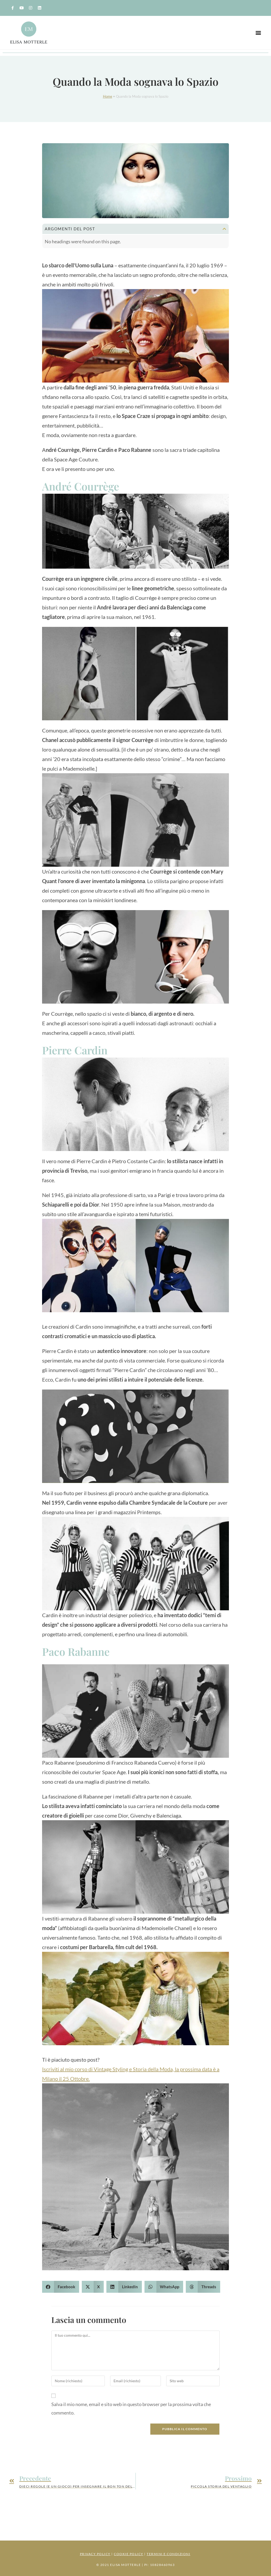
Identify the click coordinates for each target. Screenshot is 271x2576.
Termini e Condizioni (168, 2554)
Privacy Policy (95, 2554)
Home (107, 96)
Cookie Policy (128, 2554)
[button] (258, 32)
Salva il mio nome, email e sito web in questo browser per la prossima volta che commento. (131, 2408)
